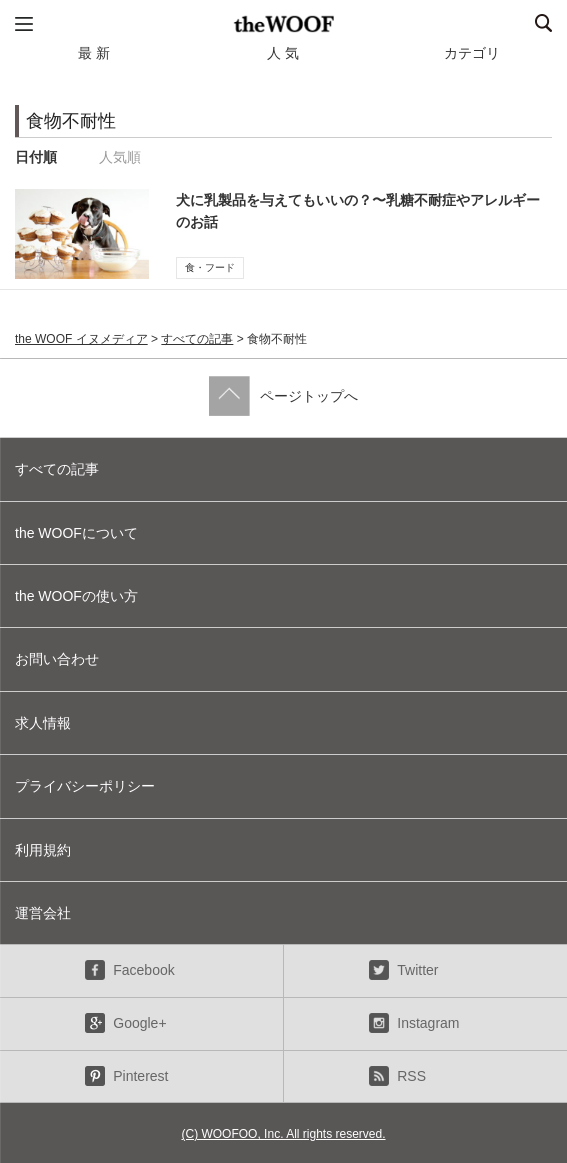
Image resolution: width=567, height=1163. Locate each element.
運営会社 (43, 913)
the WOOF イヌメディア (81, 339)
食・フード (210, 267)
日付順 (36, 157)
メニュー (24, 24)
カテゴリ (472, 53)
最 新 (94, 53)
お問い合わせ (57, 659)
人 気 (283, 53)
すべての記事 (197, 339)
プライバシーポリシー (85, 786)
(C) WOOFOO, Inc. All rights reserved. (283, 1134)
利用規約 (43, 850)
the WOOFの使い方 (76, 596)
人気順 (120, 157)
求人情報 (43, 723)
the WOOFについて (76, 533)
